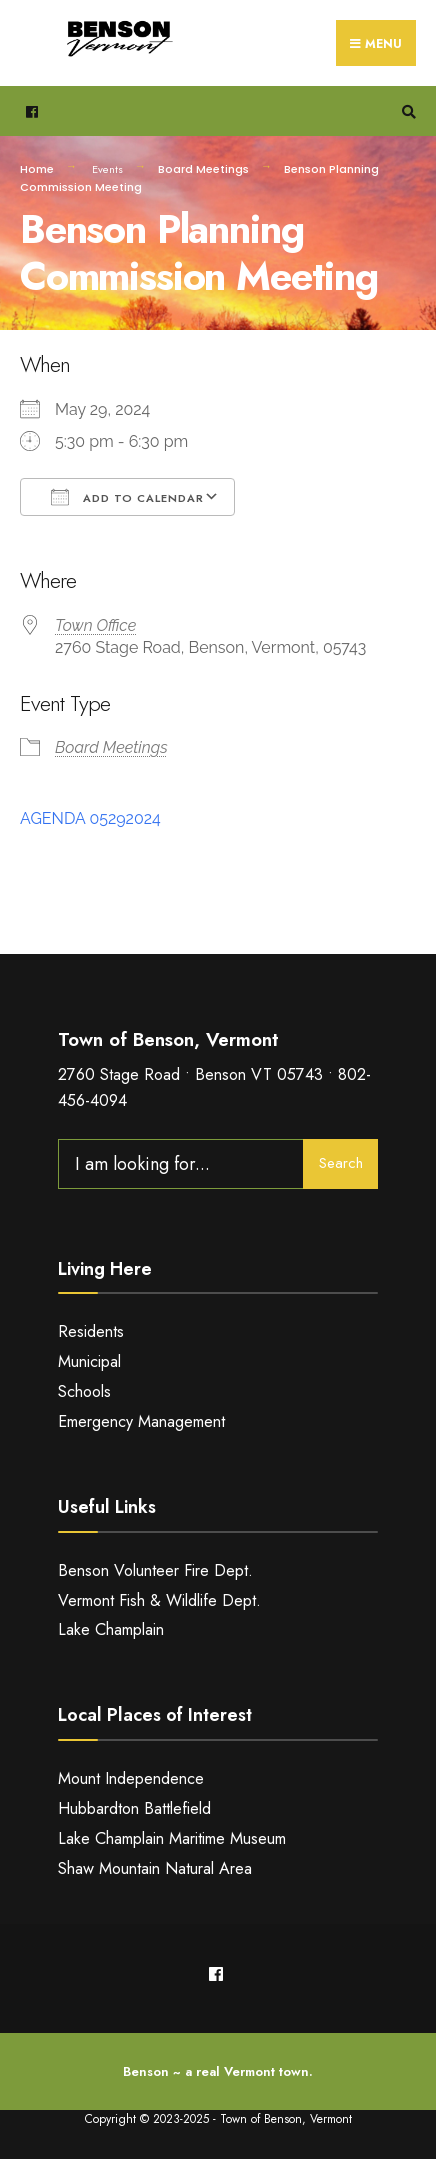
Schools (84, 1391)
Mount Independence (131, 1778)
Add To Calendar (127, 497)
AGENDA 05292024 (90, 818)
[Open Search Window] (406, 111)
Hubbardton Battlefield (134, 1808)
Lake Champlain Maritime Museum (172, 1838)
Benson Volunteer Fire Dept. (155, 1570)
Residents (91, 1331)
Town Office (95, 625)
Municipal (89, 1361)
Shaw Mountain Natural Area (155, 1868)
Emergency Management (141, 1421)
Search (341, 1163)
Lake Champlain (111, 1629)
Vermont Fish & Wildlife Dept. (159, 1600)
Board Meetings (203, 169)
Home (37, 169)
